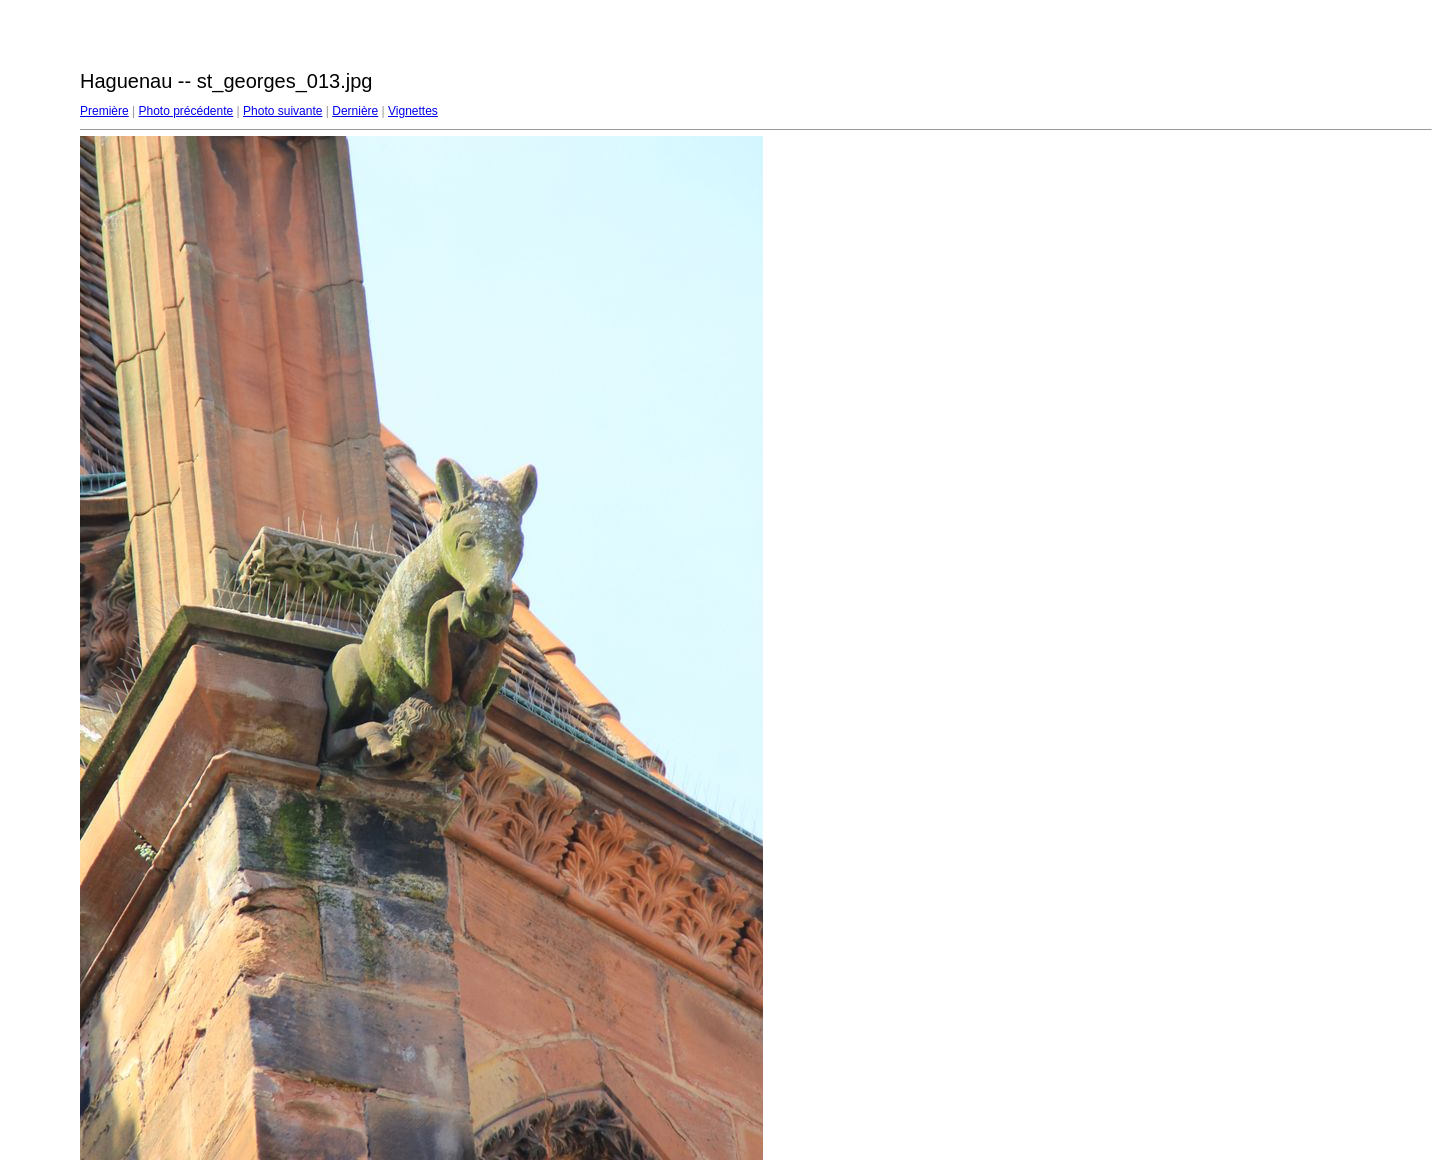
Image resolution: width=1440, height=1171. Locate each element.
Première (104, 111)
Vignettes (413, 111)
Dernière (355, 111)
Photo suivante (282, 111)
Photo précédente (185, 111)
